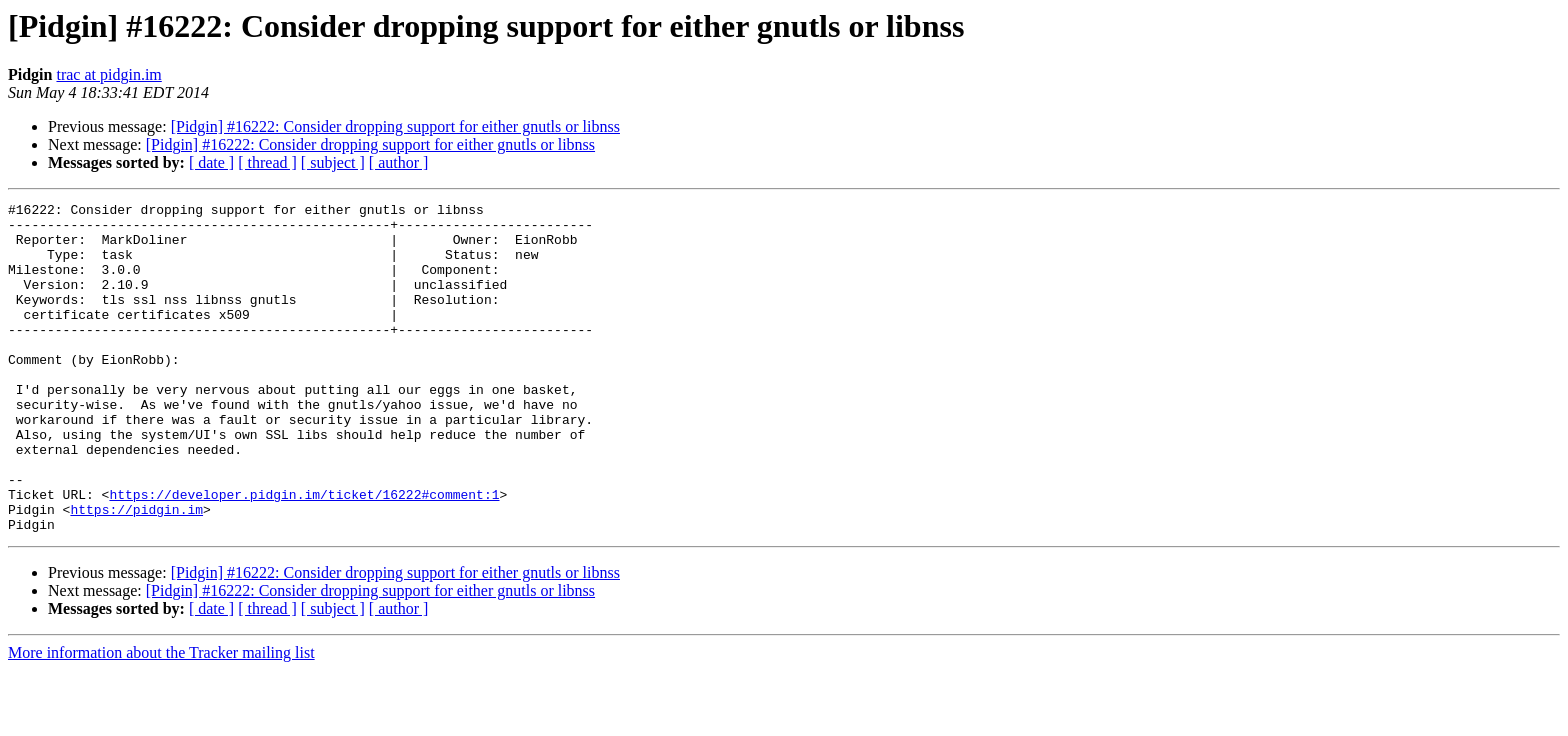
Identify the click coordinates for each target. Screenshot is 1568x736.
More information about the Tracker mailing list (161, 718)
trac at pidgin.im (108, 74)
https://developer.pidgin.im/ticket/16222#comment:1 (304, 554)
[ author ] (399, 162)
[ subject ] (333, 162)
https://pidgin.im (136, 572)
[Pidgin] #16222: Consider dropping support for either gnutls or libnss (395, 126)
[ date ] (211, 162)
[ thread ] (267, 162)
